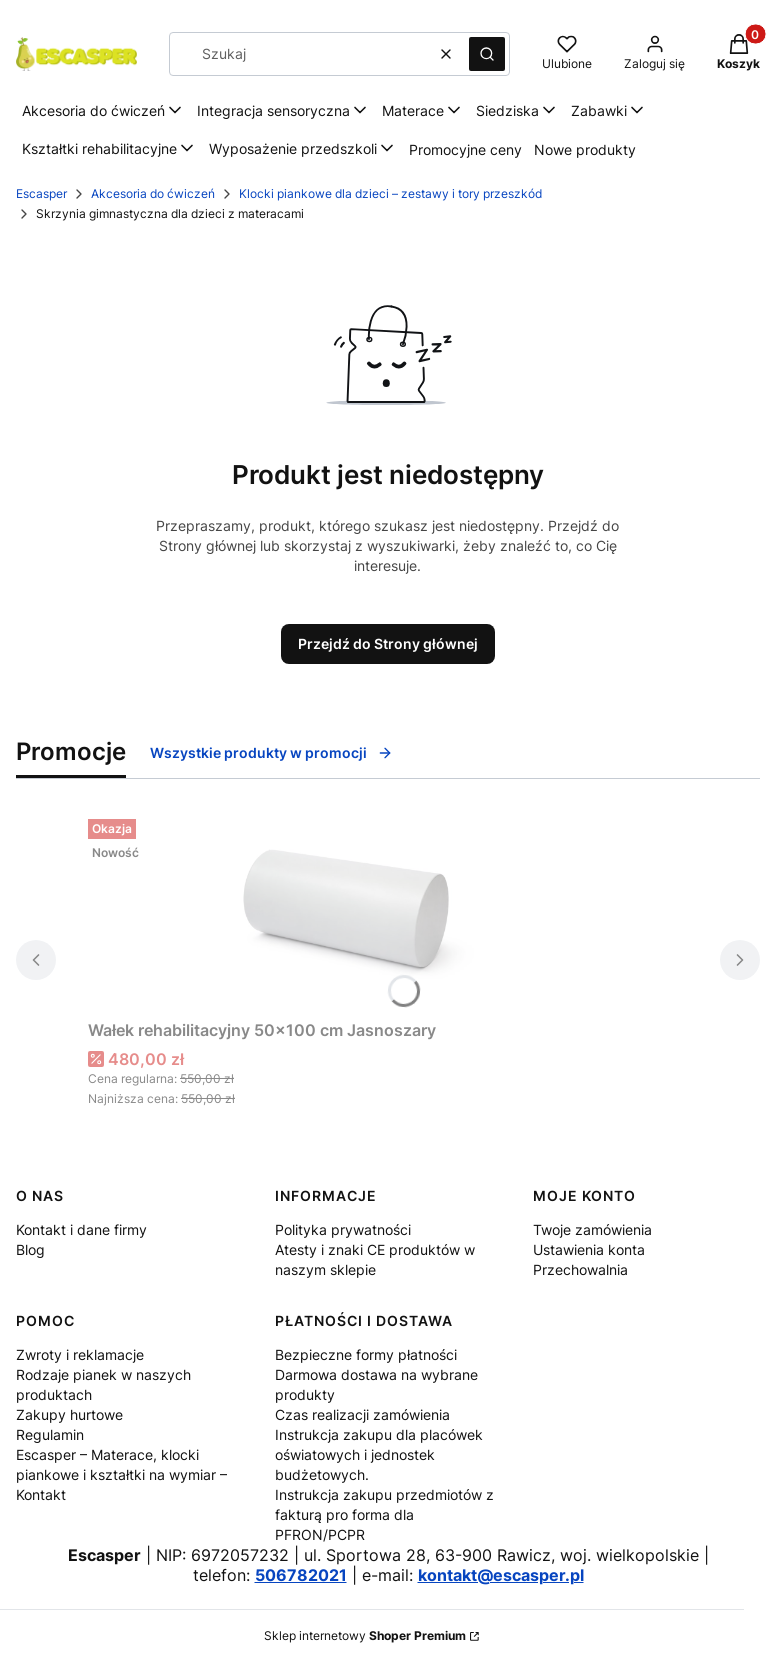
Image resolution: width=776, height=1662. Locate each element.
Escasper (41, 193)
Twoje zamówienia (592, 1229)
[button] (487, 54)
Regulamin (50, 1434)
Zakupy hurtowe (69, 1414)
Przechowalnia (580, 1269)
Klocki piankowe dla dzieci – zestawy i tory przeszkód (390, 193)
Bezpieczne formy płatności (366, 1354)
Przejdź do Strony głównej (388, 643)
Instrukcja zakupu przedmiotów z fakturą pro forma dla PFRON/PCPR (384, 1514)
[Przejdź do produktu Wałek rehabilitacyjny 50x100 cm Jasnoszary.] (338, 911)
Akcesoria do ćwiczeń (153, 193)
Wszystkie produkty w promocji (271, 752)
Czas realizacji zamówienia (362, 1414)
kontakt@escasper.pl (501, 1575)
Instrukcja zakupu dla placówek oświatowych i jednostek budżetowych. (379, 1454)
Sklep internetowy (365, 1635)
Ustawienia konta (589, 1249)
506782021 (301, 1575)
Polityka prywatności (343, 1229)
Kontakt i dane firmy (81, 1229)
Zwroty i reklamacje (80, 1354)
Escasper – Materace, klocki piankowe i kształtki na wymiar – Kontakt (121, 1474)
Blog (30, 1249)
